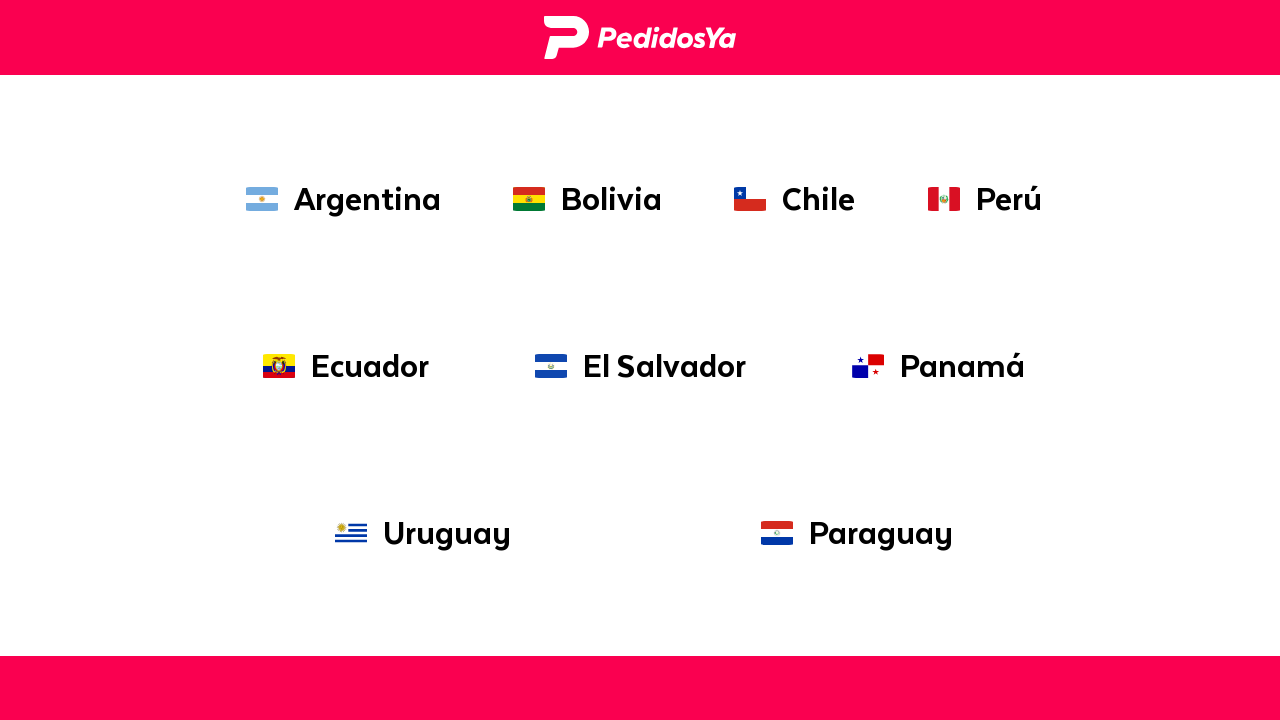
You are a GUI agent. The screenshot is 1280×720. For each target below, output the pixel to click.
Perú (981, 198)
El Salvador (636, 365)
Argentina (339, 198)
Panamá (934, 365)
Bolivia (583, 198)
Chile (790, 198)
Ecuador (342, 365)
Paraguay (853, 532)
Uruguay (419, 532)
